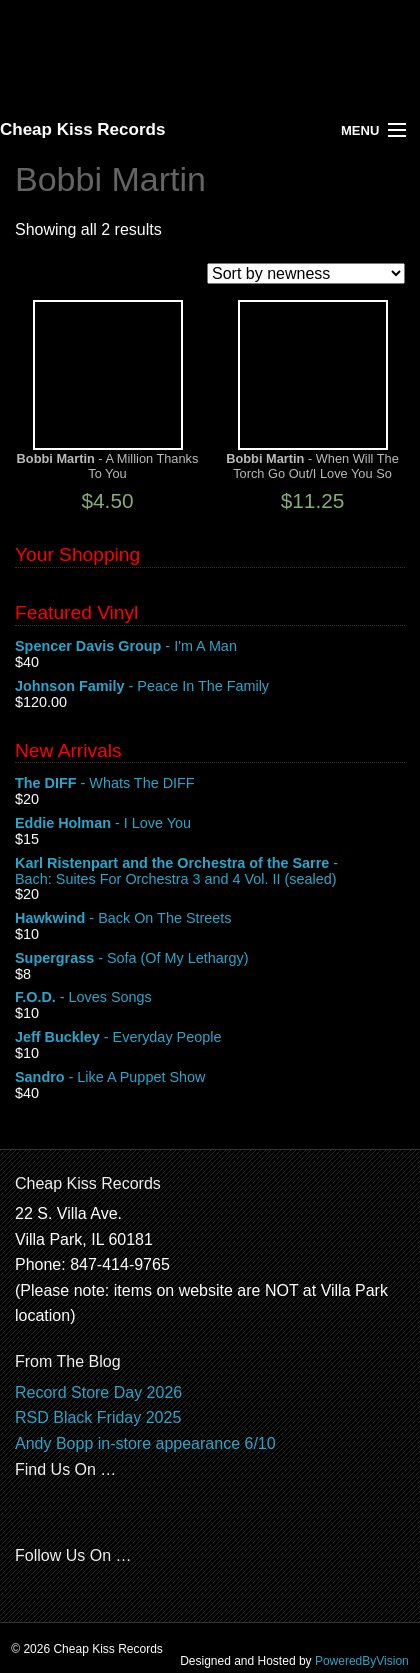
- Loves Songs (210, 998)
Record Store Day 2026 (98, 1392)
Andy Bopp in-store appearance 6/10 (145, 1443)
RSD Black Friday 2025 (98, 1417)
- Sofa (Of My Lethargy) (210, 959)
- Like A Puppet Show (210, 1078)
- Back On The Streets (210, 919)
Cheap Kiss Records (82, 129)
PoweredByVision (362, 1661)
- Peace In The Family (210, 687)
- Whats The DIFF (210, 784)
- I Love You (210, 824)
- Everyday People (210, 1038)
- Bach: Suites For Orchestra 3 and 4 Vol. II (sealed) (210, 872)
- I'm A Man (210, 647)
